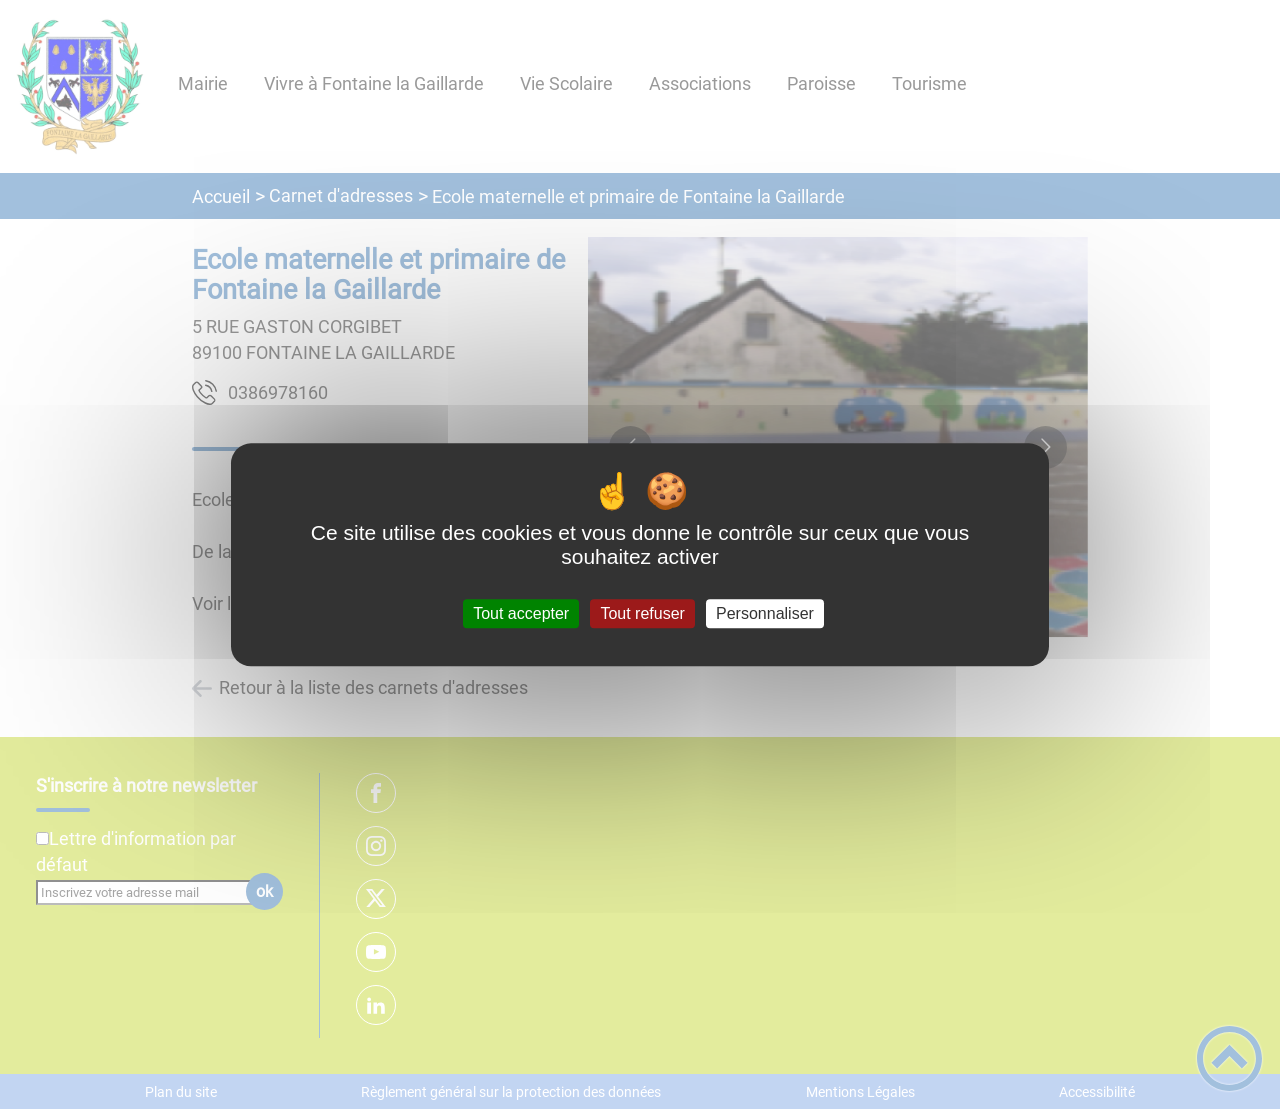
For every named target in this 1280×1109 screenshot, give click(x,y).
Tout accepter (521, 613)
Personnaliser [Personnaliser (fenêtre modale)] (765, 613)
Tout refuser (642, 613)
